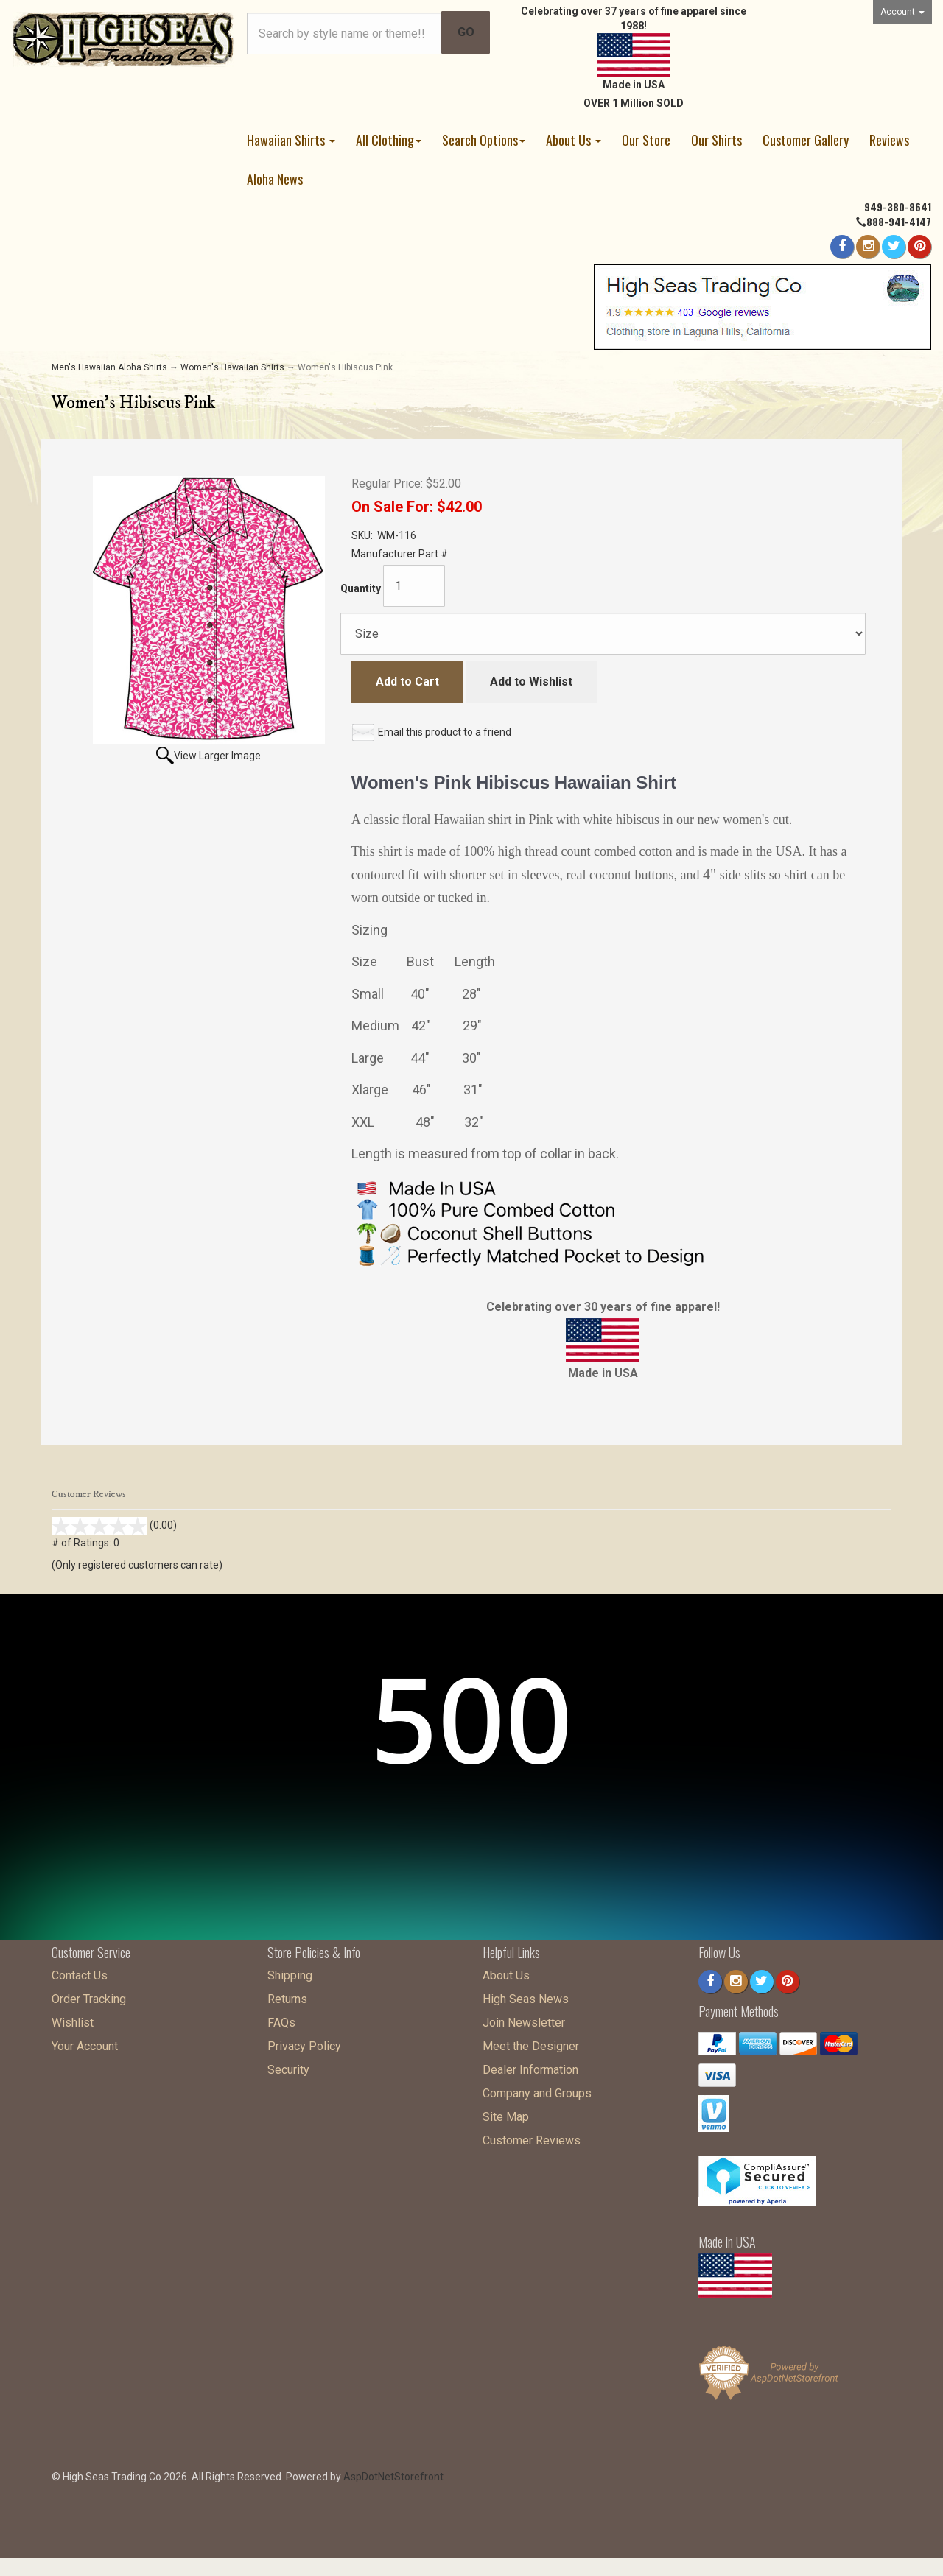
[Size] (603, 634)
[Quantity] (414, 586)
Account (902, 12)
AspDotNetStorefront (393, 2473)
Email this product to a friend (444, 732)
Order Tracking (89, 1995)
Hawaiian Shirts (291, 139)
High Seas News (526, 1995)
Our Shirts (716, 139)
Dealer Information (530, 2066)
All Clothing (388, 139)
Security (288, 2066)
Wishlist (73, 2019)
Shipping (289, 1972)
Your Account (85, 2042)
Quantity (360, 588)
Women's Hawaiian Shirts (232, 367)
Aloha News (275, 179)
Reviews (889, 139)
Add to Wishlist (531, 682)
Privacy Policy (304, 2042)
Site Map (506, 2113)
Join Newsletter (524, 2019)
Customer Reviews (532, 2137)
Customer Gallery (806, 139)
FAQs (281, 2019)
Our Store (646, 139)
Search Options (483, 139)
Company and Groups (537, 2090)
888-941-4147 (898, 221)
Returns (287, 1995)
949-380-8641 (897, 206)
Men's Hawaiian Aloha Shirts (109, 367)
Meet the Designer (531, 2042)
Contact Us (80, 1972)
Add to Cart (407, 682)
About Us (573, 139)
